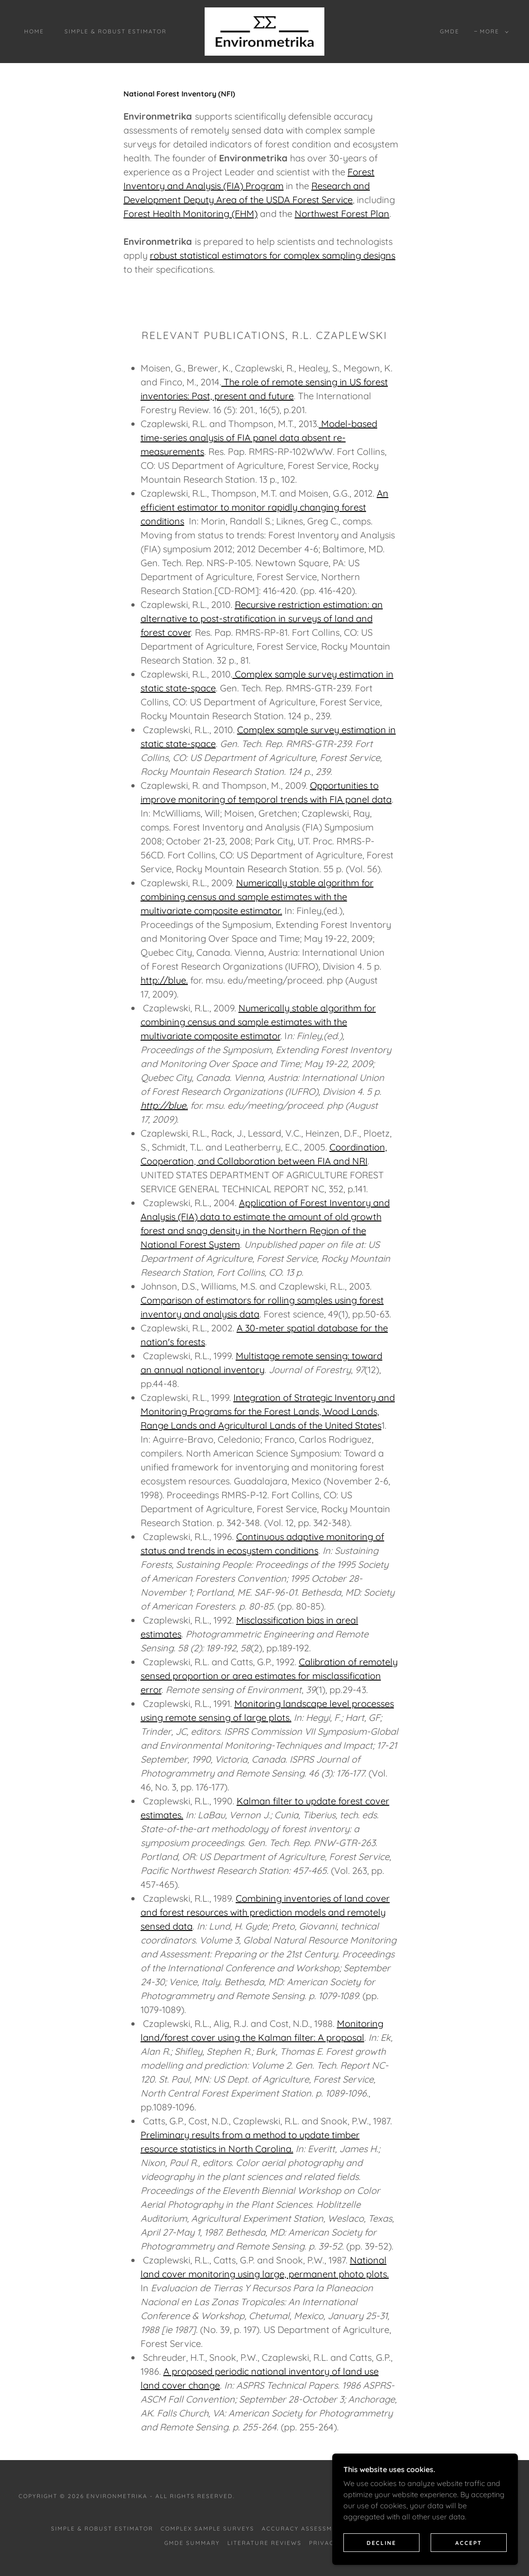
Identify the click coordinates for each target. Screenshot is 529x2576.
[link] (264, 30)
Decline (381, 2555)
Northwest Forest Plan (342, 213)
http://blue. (164, 980)
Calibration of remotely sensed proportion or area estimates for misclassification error (269, 1675)
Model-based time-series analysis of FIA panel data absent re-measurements (259, 437)
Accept (468, 2555)
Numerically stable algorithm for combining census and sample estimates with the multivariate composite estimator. (257, 896)
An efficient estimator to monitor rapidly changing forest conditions (264, 507)
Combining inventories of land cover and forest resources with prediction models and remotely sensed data (265, 1912)
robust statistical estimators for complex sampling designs (272, 255)
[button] (492, 31)
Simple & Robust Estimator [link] (116, 31)
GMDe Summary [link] (192, 2542)
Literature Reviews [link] (264, 2542)
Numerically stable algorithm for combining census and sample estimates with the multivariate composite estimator (258, 1022)
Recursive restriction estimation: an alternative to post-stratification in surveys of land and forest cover (262, 618)
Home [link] (34, 31)
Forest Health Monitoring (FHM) (190, 213)
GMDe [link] (449, 31)
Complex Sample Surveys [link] (207, 2528)
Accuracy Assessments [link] (306, 2528)
